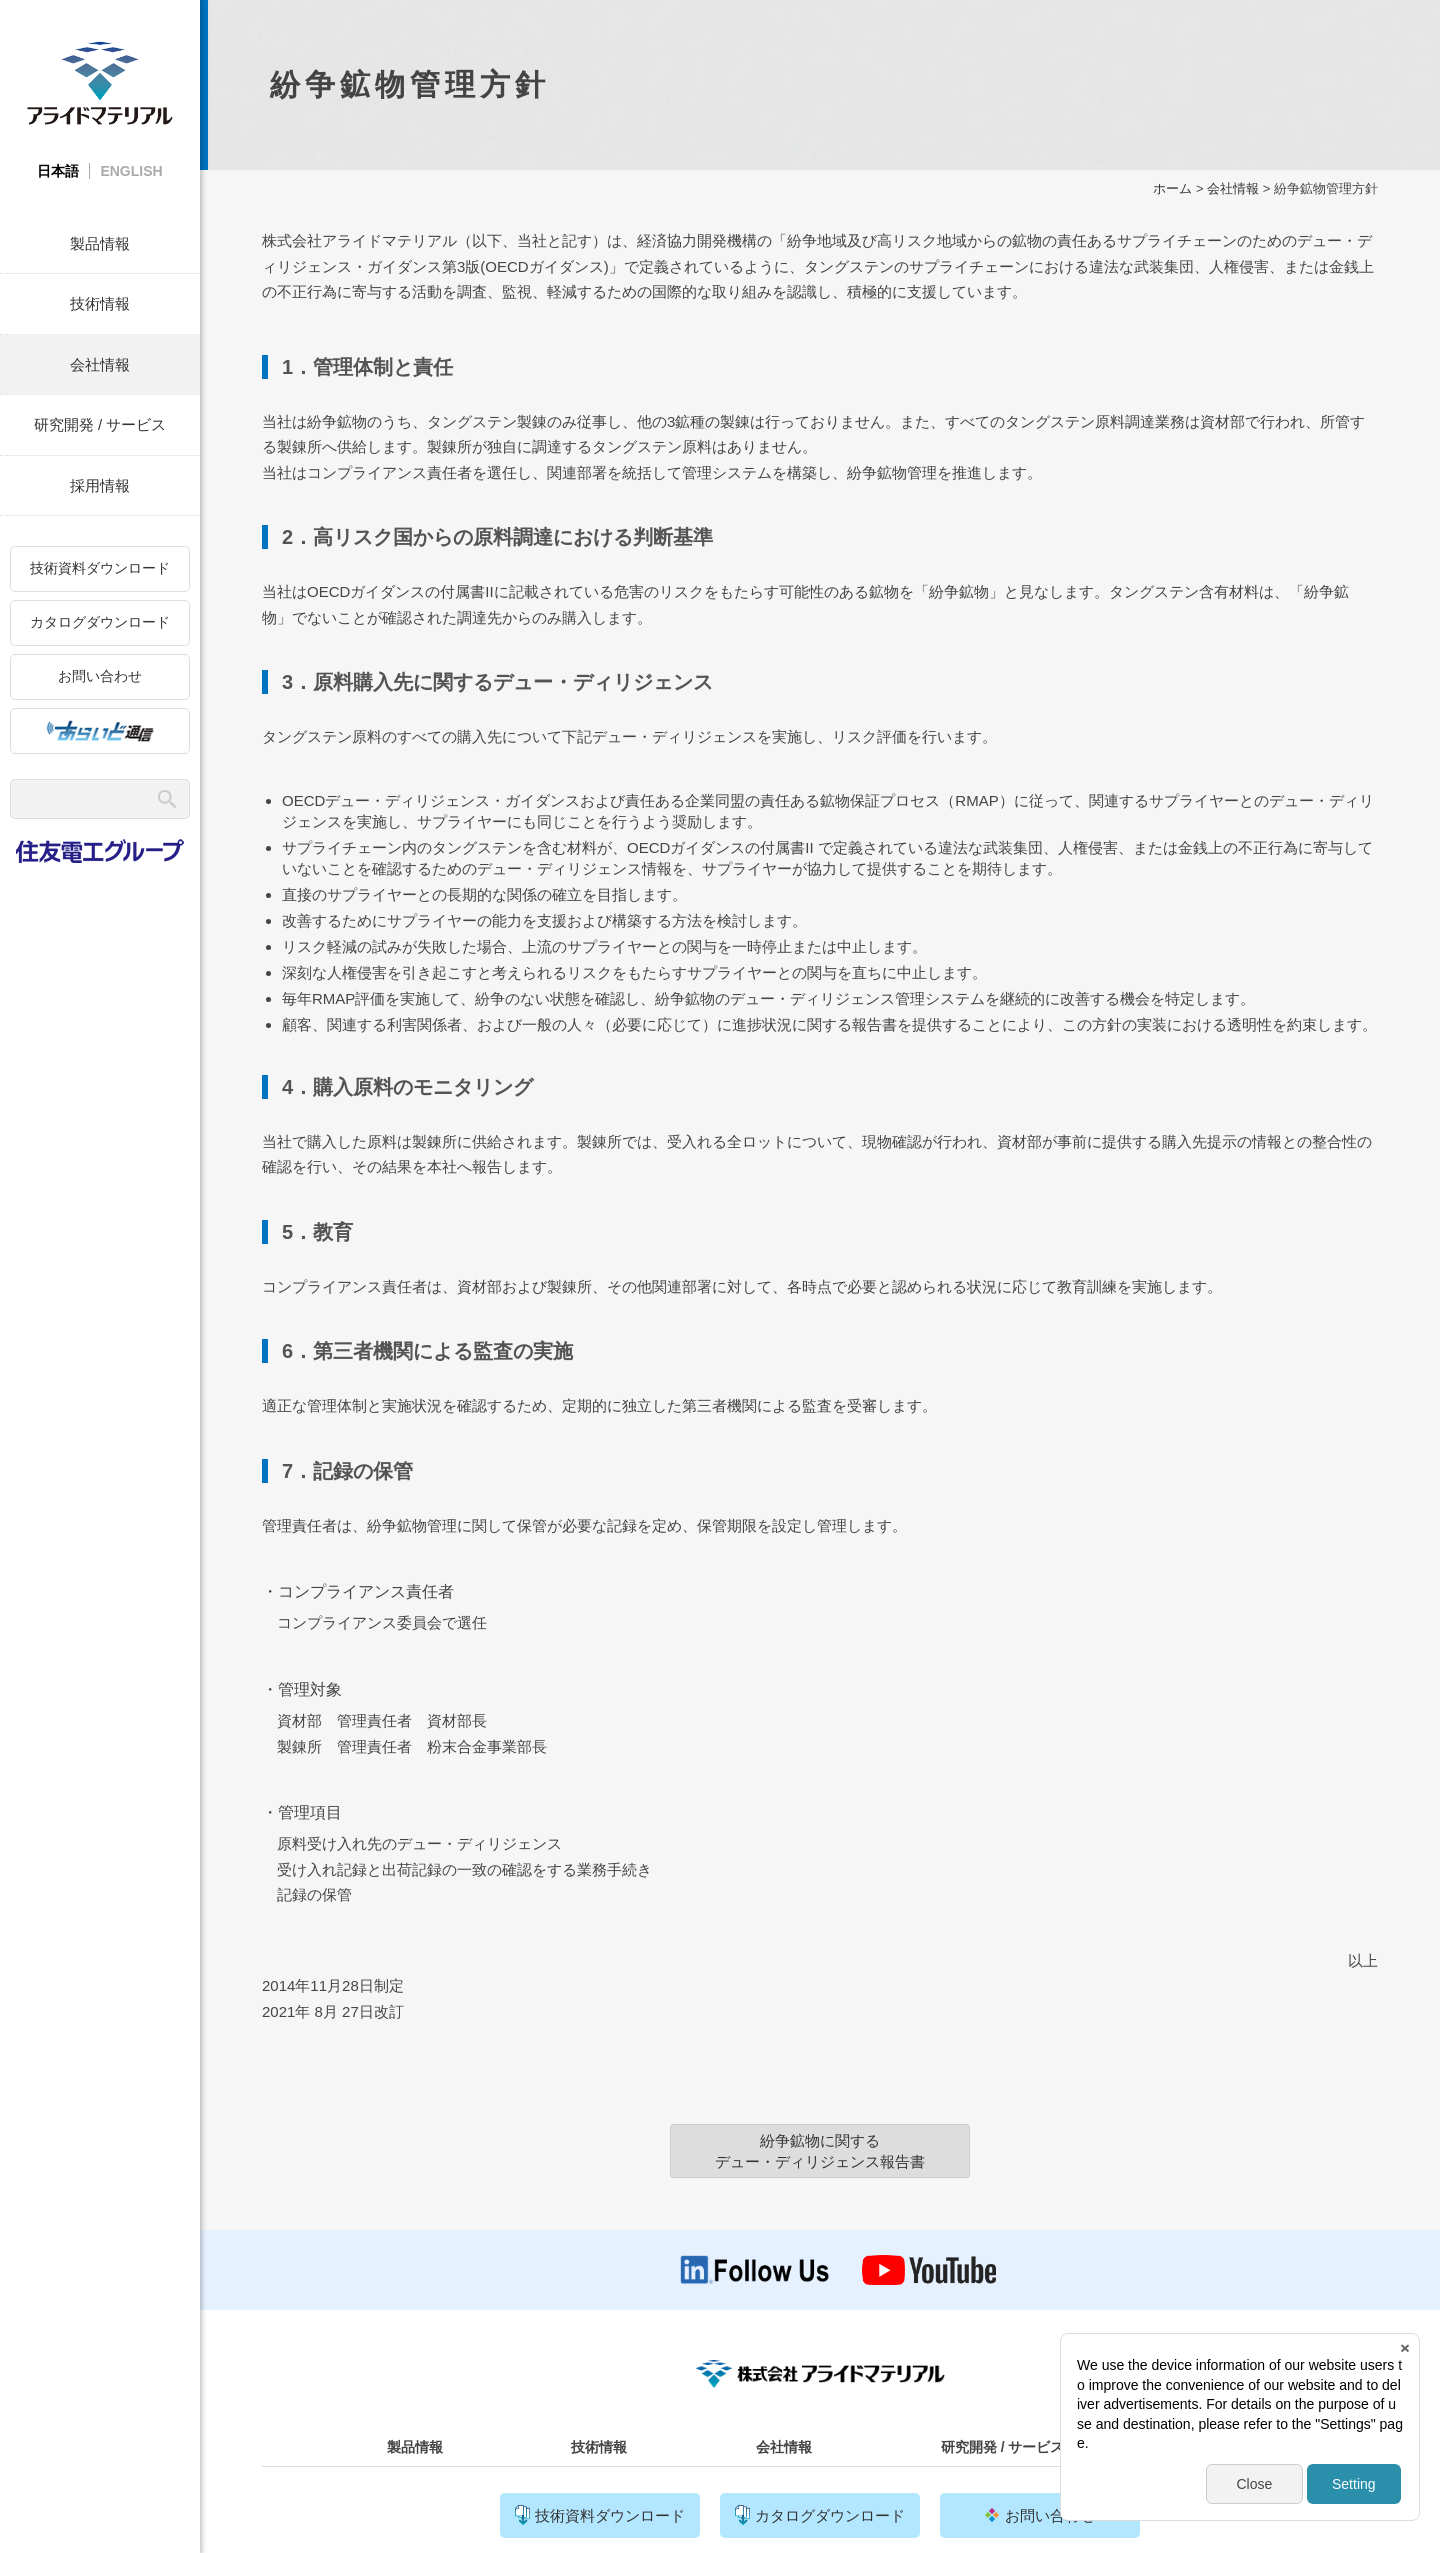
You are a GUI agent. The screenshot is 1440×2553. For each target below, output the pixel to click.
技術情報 (100, 303)
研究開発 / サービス (100, 424)
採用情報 (100, 485)
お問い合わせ (100, 676)
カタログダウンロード (100, 622)
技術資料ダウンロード (100, 568)
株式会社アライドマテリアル (100, 82)
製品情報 (100, 243)
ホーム (1172, 188)
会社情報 (100, 364)
